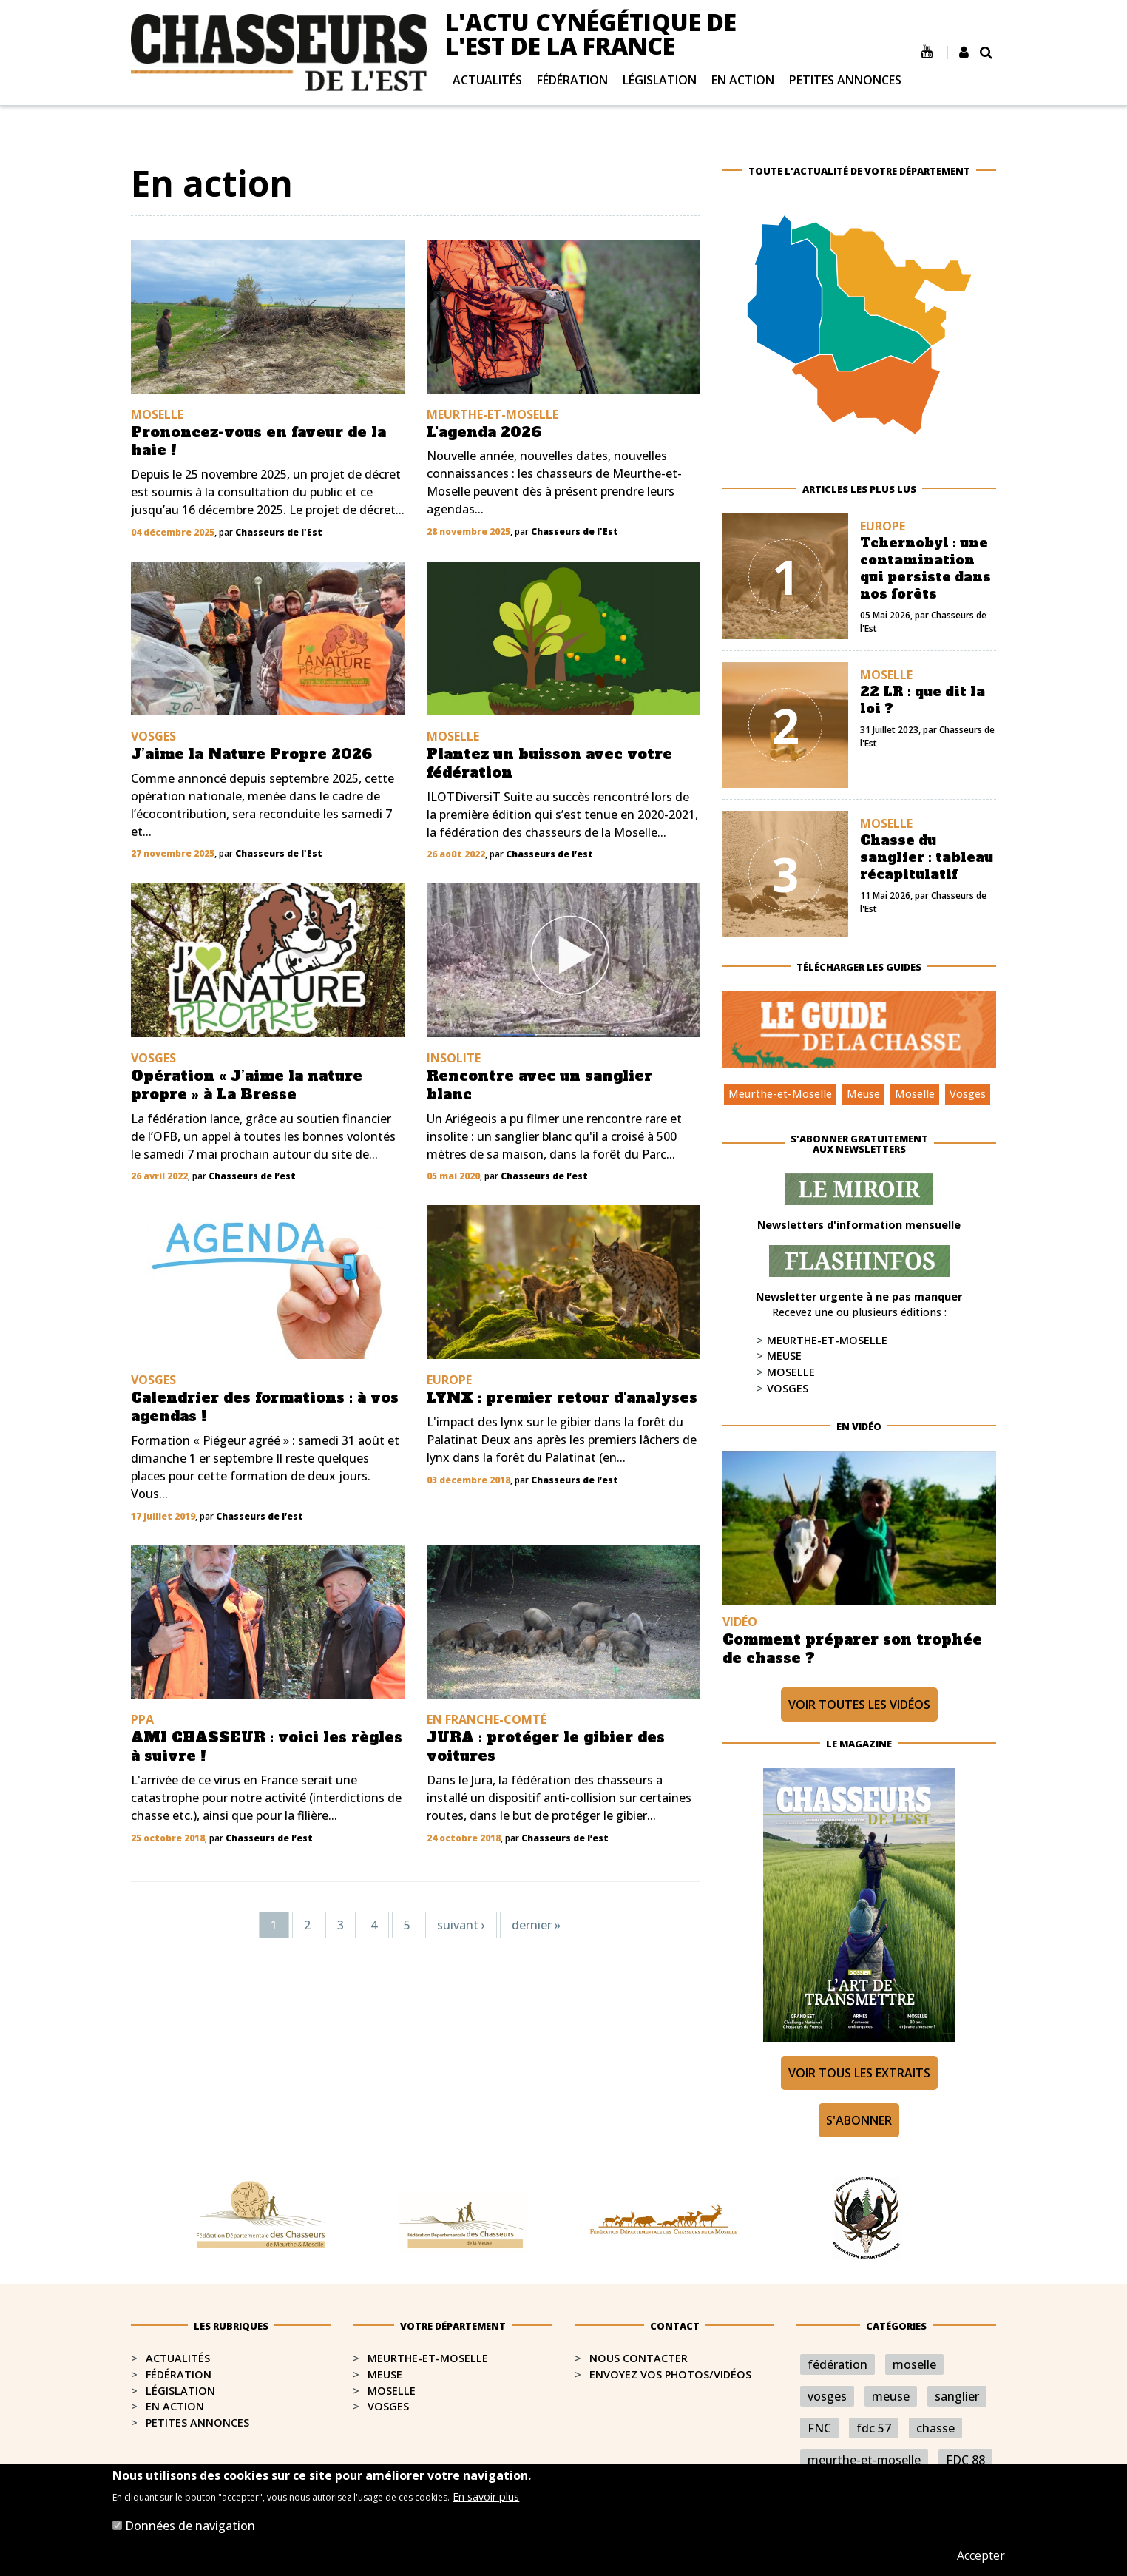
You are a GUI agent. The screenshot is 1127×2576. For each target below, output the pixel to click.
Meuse (863, 1094)
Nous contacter (638, 2358)
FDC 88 (965, 2460)
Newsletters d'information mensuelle (859, 1225)
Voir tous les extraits (859, 2073)
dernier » (536, 1925)
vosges (827, 2396)
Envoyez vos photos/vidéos (670, 2374)
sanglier (957, 2396)
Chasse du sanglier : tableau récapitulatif (926, 857)
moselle (914, 2364)
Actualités (487, 80)
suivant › (461, 1925)
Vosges (968, 1094)
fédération (837, 2364)
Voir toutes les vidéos (859, 1704)
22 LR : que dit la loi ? (922, 700)
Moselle (915, 1094)
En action (742, 80)
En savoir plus (486, 2496)
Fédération (572, 80)
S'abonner (859, 2120)
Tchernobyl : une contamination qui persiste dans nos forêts (925, 568)
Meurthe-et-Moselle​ (428, 2358)
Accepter (981, 2555)
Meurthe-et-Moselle (780, 1094)
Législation (660, 80)
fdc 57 (873, 2428)
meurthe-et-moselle (864, 2460)
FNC (819, 2428)
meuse (891, 2396)
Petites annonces (845, 80)
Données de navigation (190, 2526)
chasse (935, 2428)
